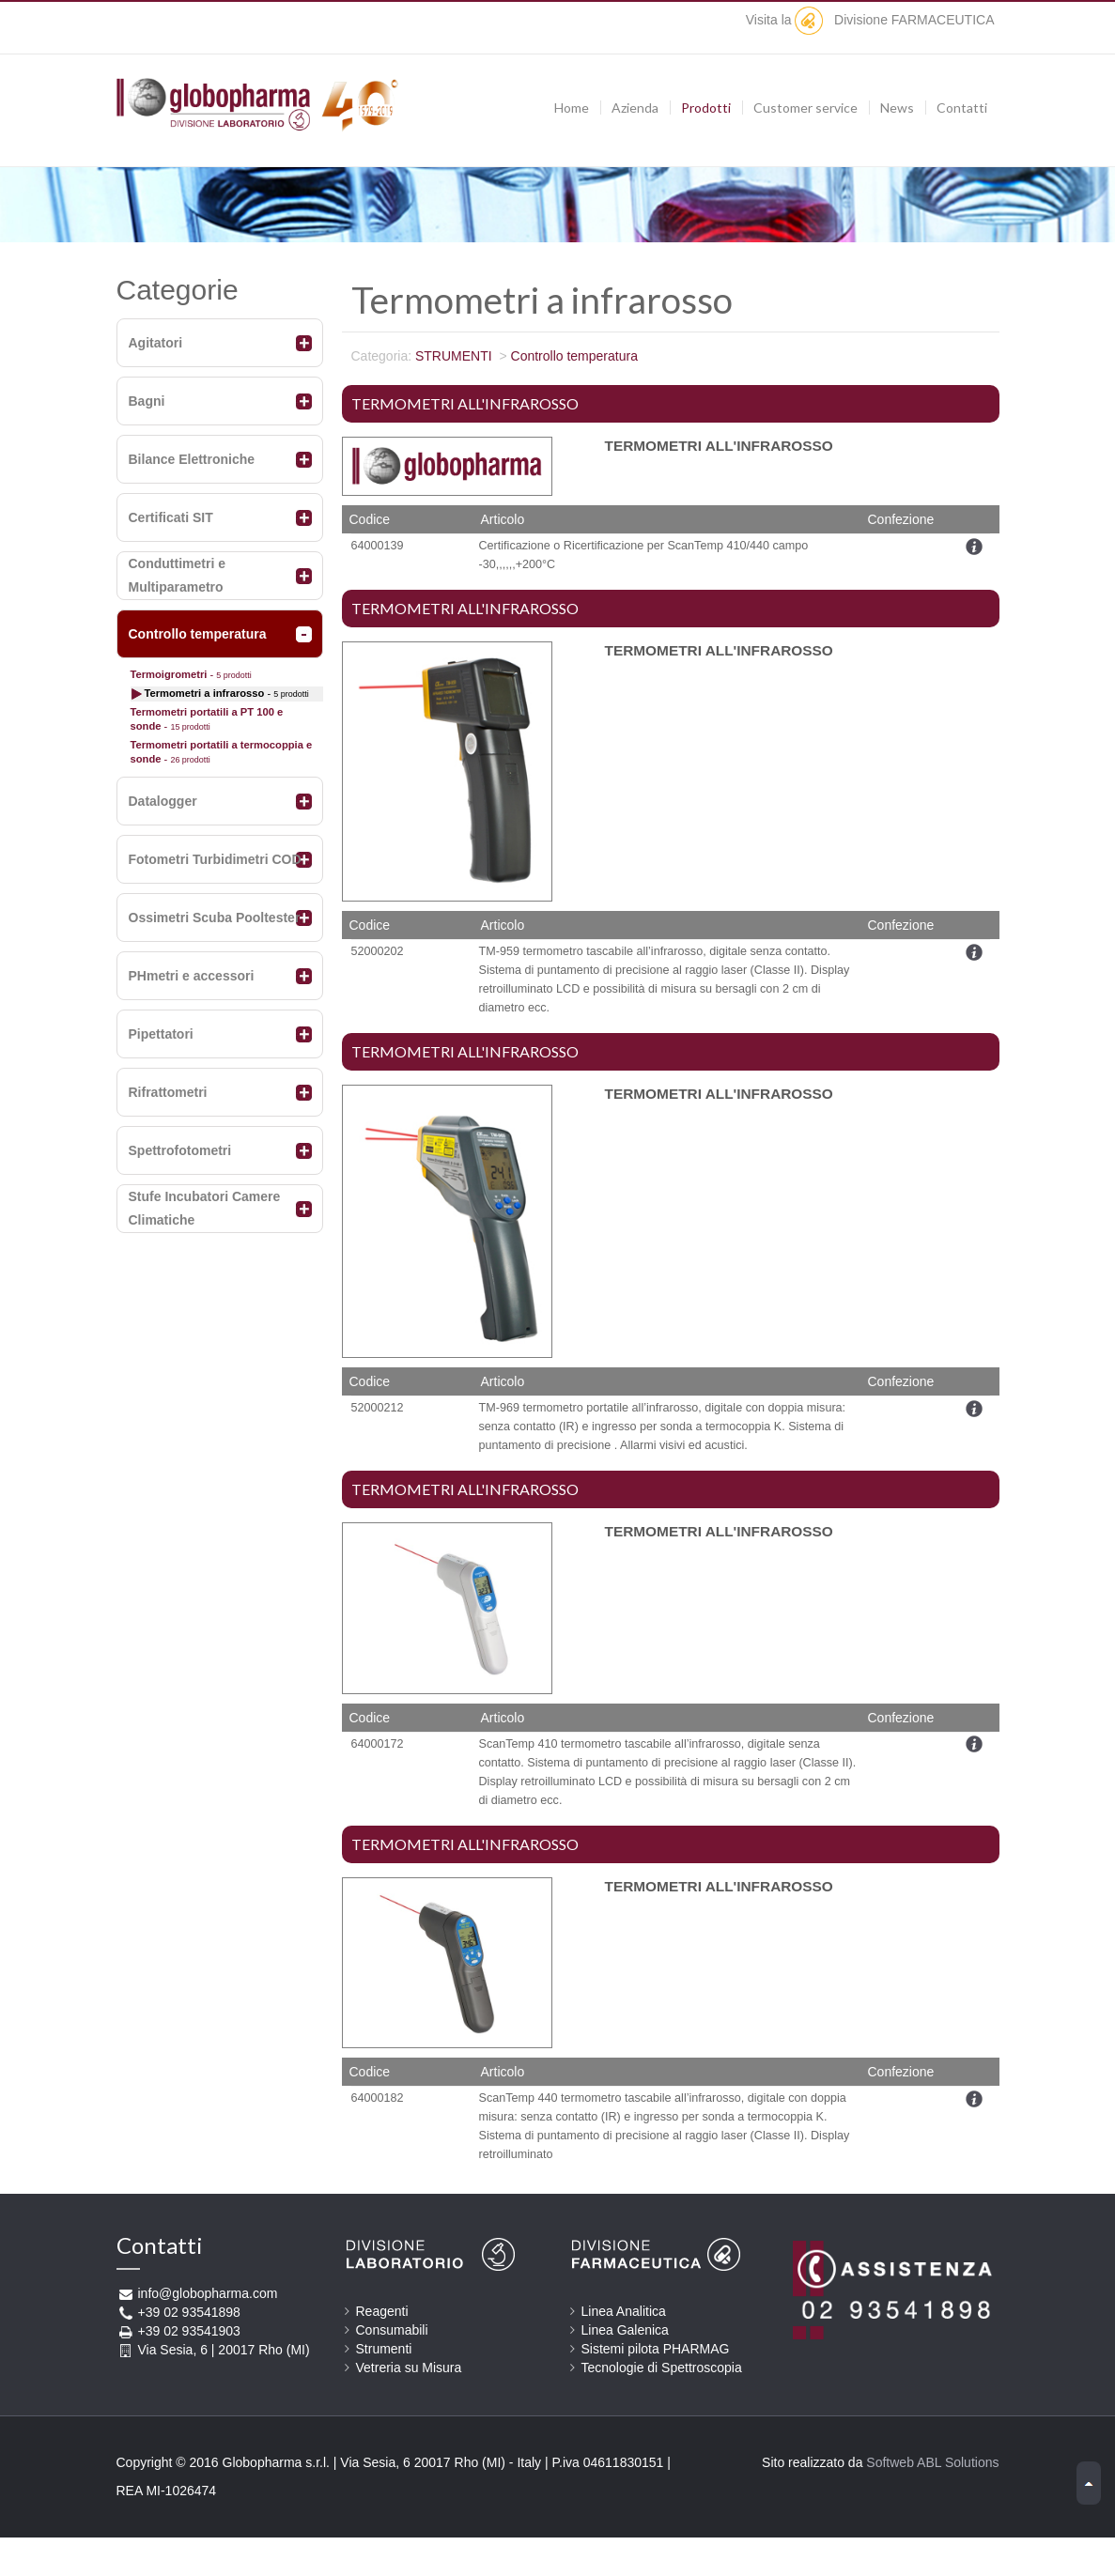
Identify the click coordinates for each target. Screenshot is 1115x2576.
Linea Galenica (625, 2329)
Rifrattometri (168, 1092)
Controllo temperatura (198, 633)
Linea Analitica (623, 2311)
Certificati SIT (171, 517)
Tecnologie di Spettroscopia (661, 2367)
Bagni (147, 401)
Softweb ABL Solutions (932, 2462)
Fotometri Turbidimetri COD (215, 859)
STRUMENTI (453, 355)
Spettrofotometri (180, 1150)
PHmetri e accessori (192, 975)
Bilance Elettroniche (192, 459)
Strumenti (384, 2348)
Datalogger (163, 801)
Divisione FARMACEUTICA (894, 19)
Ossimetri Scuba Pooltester (215, 917)
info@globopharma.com (208, 2293)
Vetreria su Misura (409, 2367)
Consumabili (392, 2329)
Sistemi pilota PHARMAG (655, 2348)
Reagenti (382, 2311)
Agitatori (156, 342)
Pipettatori (161, 1033)
